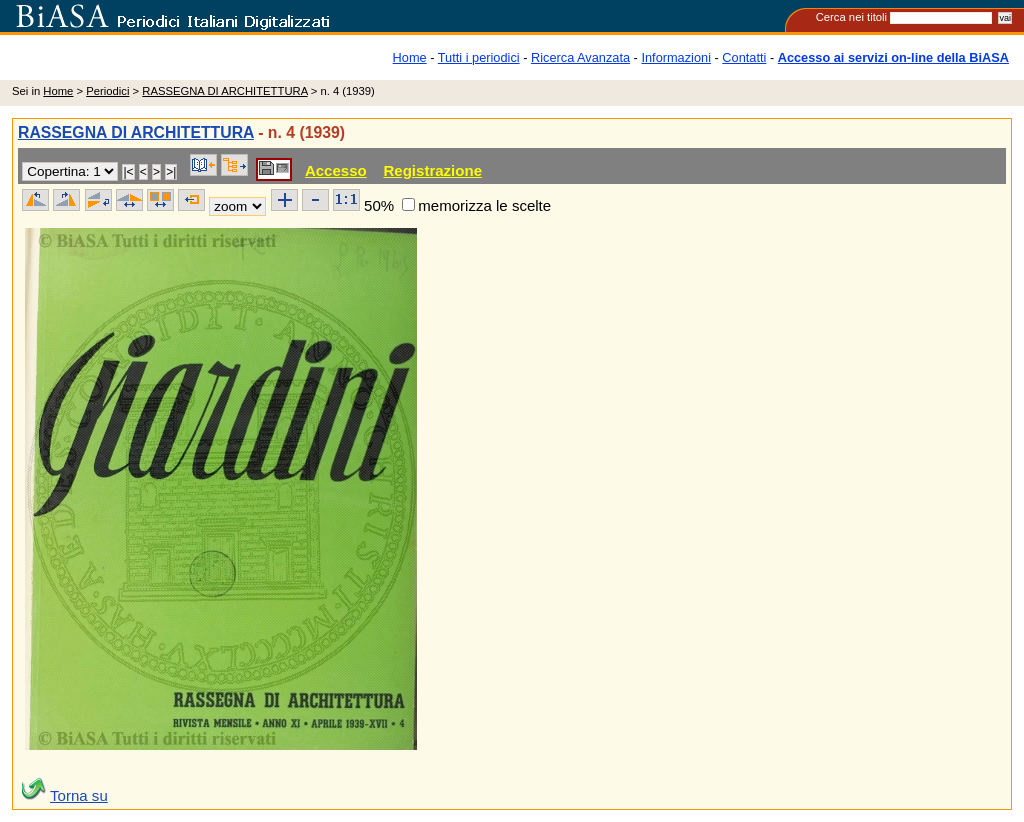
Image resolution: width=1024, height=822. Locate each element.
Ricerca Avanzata (580, 57)
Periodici (107, 91)
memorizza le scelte (484, 205)
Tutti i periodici (479, 57)
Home (410, 57)
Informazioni (676, 57)
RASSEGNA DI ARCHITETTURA (224, 91)
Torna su (79, 795)
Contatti (744, 57)
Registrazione (432, 170)
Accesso (336, 170)
